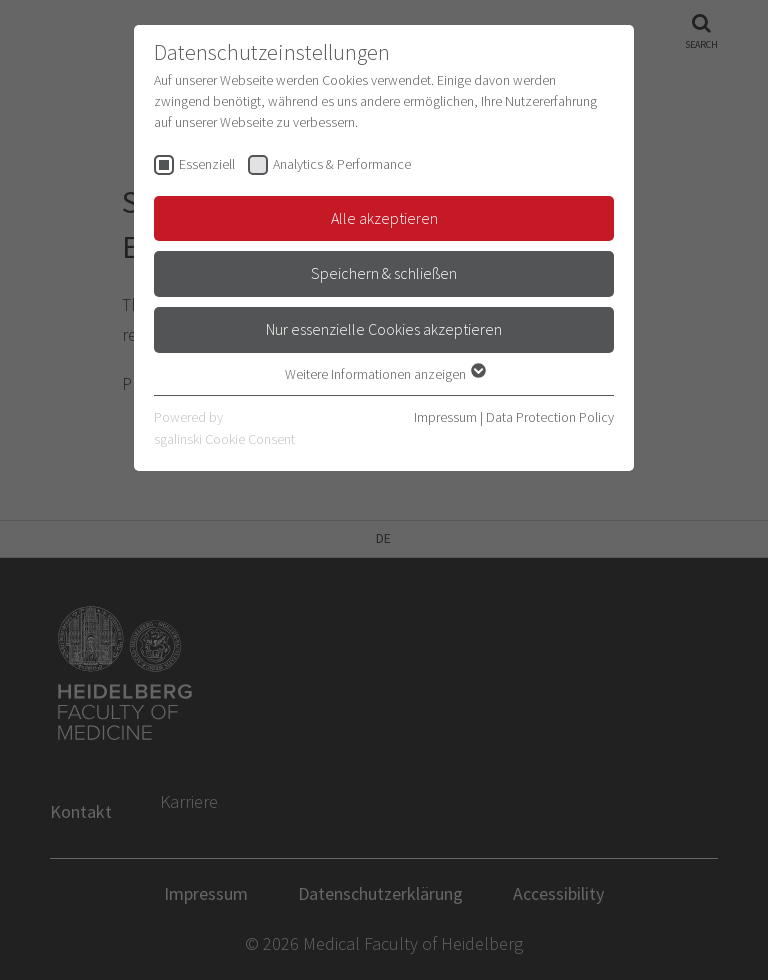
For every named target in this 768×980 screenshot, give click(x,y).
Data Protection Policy (550, 417)
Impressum (445, 417)
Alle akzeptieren (384, 218)
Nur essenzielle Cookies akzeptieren (384, 329)
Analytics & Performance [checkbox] (342, 164)
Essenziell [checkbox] (207, 164)
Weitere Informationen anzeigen (384, 374)
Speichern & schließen (384, 273)
